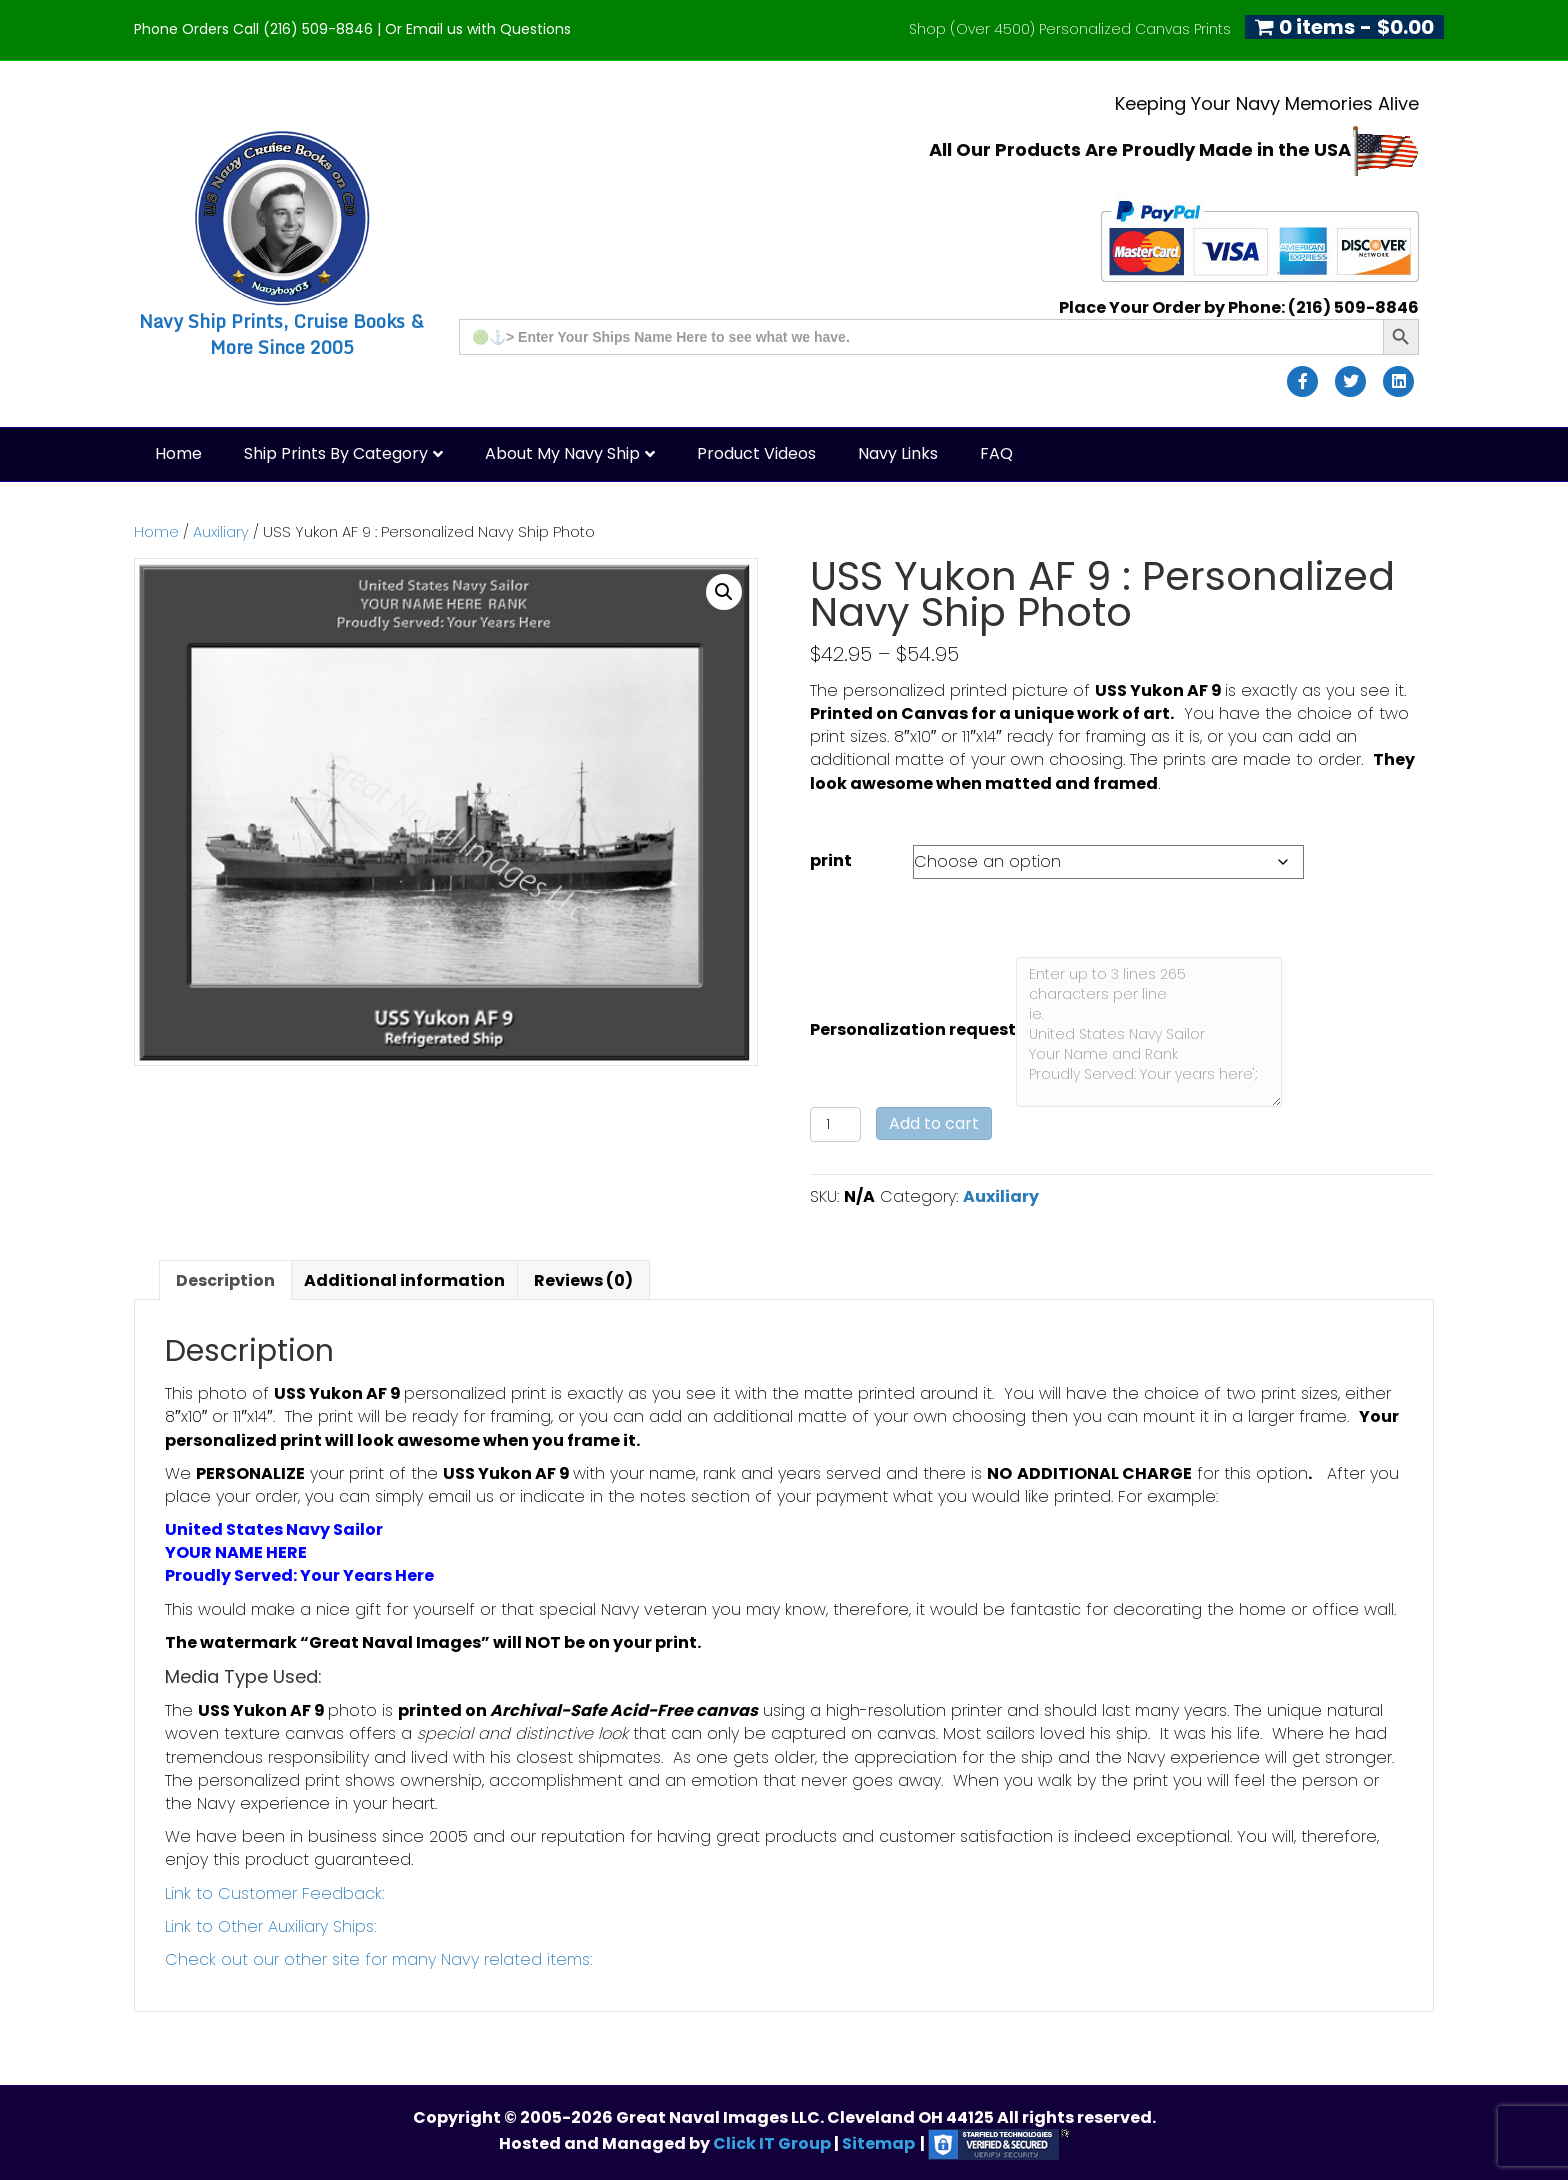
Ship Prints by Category (336, 453)
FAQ (996, 453)
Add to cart (934, 1123)
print (831, 860)
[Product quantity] (835, 1124)
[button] (724, 592)
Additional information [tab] (404, 1280)
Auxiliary (221, 532)
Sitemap (878, 2143)
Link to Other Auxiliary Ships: (270, 1926)
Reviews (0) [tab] (583, 1280)
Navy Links (898, 453)
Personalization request (913, 1029)
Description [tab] (225, 1280)
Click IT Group (773, 2143)
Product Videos (756, 453)
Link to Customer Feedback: (274, 1893)
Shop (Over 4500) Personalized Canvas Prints (1070, 29)
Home (178, 453)
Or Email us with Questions (478, 29)
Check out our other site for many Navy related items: (378, 1959)
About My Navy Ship (562, 453)
